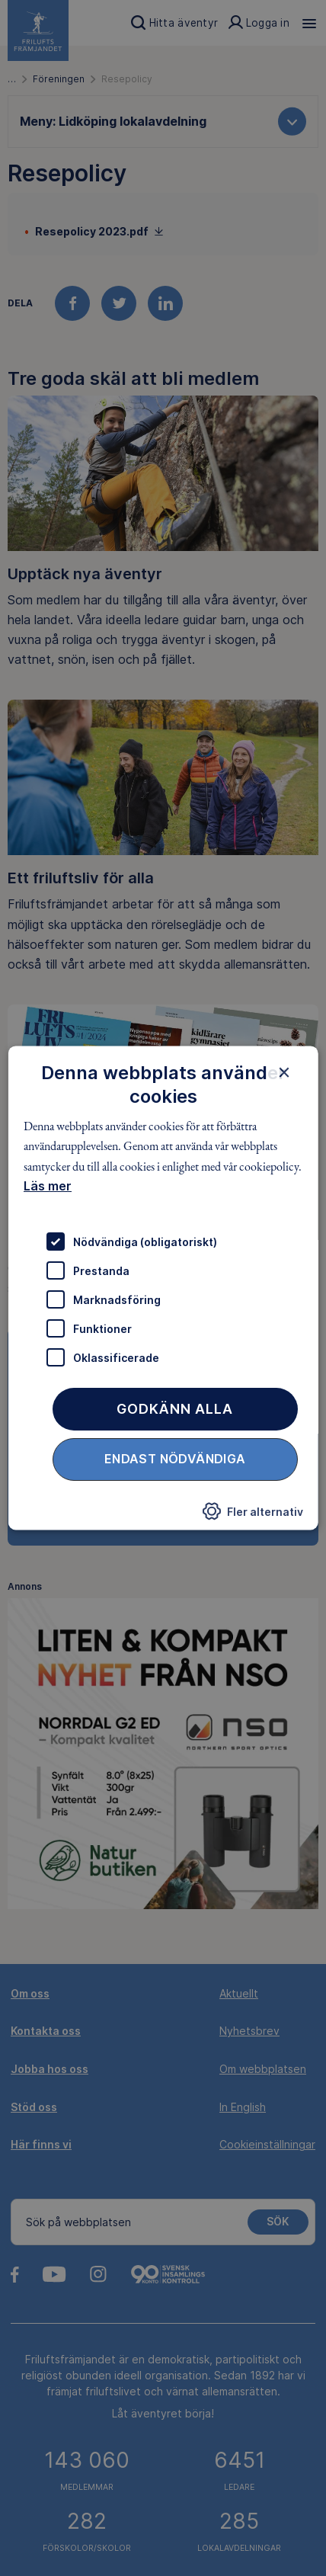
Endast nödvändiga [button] (175, 1459)
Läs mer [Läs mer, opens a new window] (48, 1185)
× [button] (283, 1072)
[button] (252, 1516)
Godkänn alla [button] (175, 1410)
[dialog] (163, 1288)
